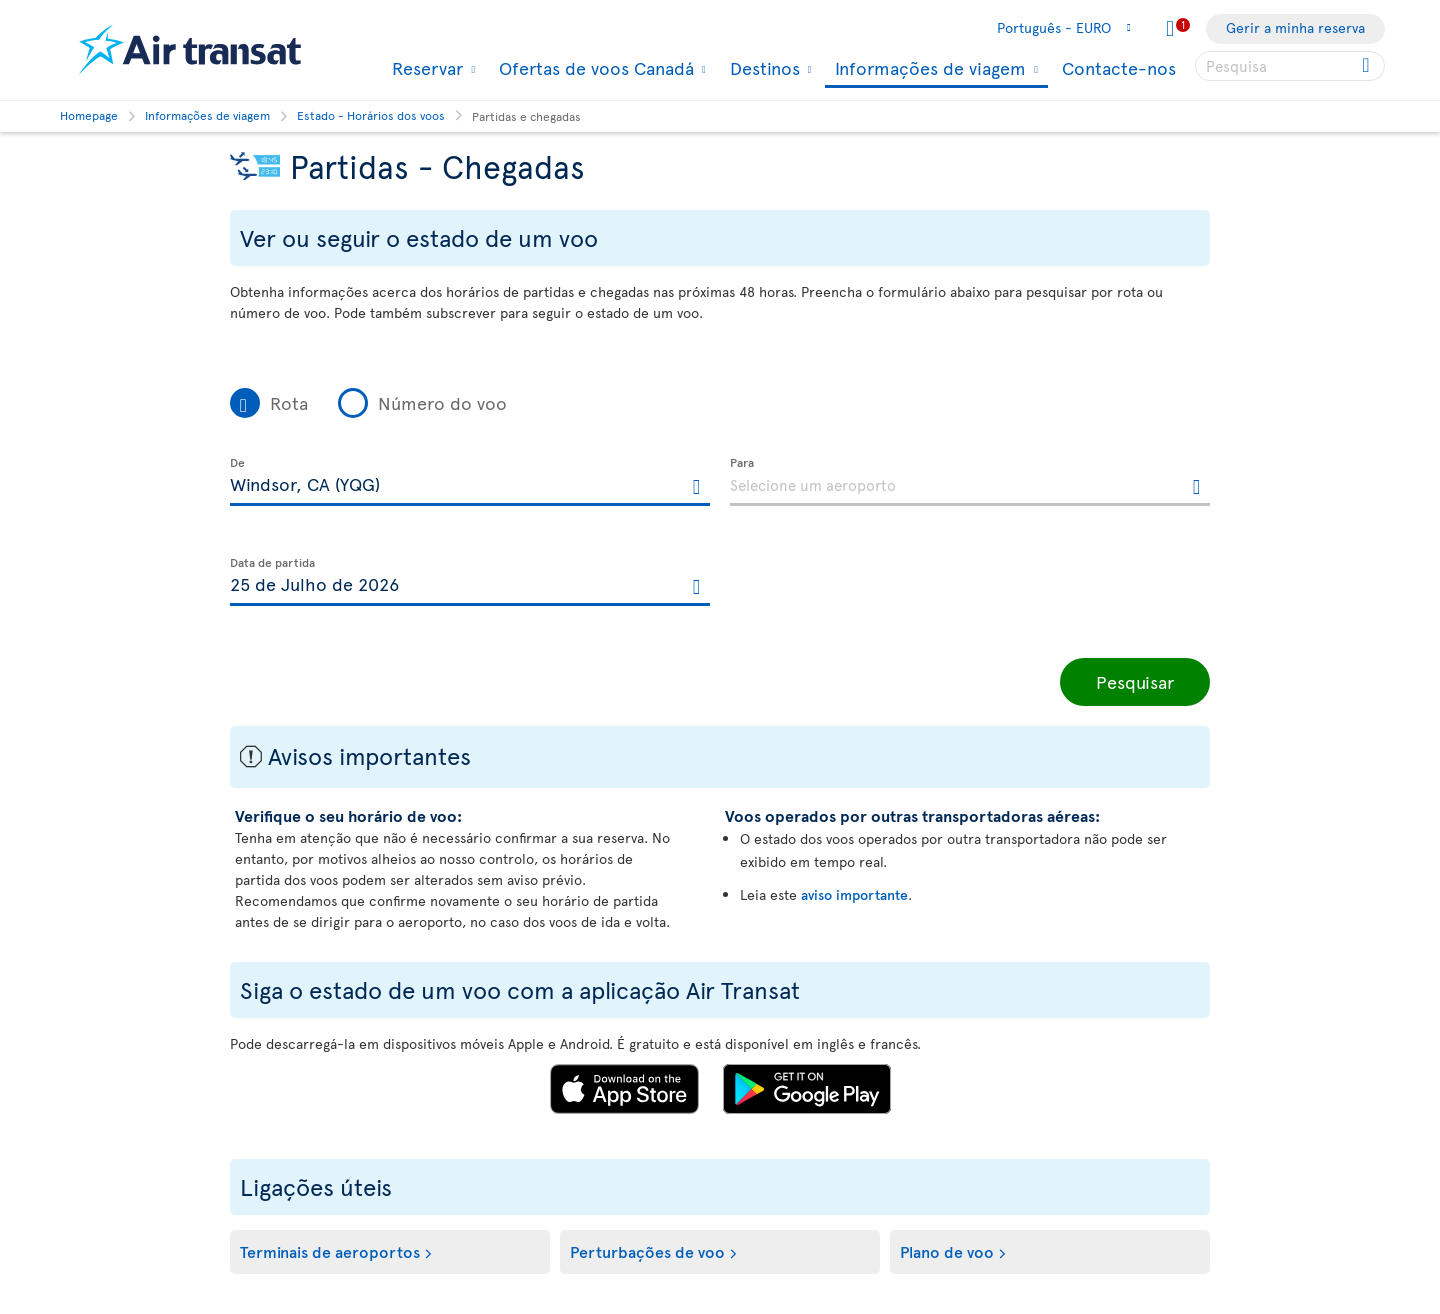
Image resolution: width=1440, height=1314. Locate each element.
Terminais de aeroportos (330, 1251)
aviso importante (854, 894)
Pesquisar (1135, 681)
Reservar (425, 68)
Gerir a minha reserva (1295, 27)
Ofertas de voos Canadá (594, 68)
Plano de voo (947, 1251)
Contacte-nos (1119, 67)
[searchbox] (1290, 66)
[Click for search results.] (1367, 66)
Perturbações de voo (647, 1251)
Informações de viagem (928, 69)
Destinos (762, 68)
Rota (289, 402)
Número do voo (442, 402)
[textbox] (470, 482)
